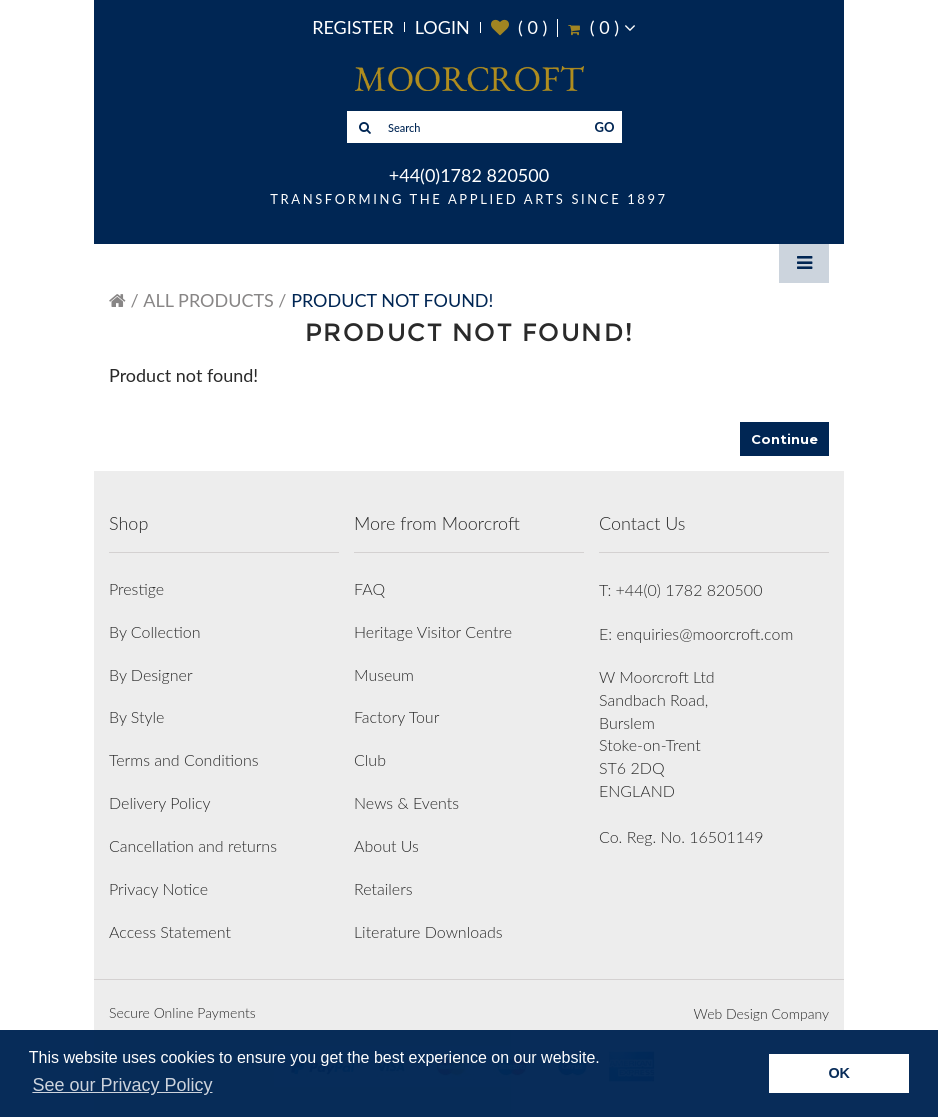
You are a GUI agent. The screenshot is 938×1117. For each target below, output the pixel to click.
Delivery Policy (160, 802)
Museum (384, 674)
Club (370, 759)
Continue (784, 439)
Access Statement (170, 931)
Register (353, 27)
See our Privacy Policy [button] (122, 1085)
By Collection (154, 631)
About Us (386, 845)
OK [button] (839, 1073)
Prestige (136, 588)
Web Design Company (761, 1013)
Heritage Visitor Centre (433, 631)
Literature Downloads (428, 931)
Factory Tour (396, 716)
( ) (519, 27)
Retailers (383, 888)
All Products (208, 300)
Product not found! (392, 300)
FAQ (369, 588)
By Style (136, 716)
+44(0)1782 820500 (469, 175)
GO (605, 127)
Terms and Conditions (184, 759)
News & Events (406, 802)
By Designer (151, 674)
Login (442, 27)
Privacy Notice (158, 888)
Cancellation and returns (193, 845)
